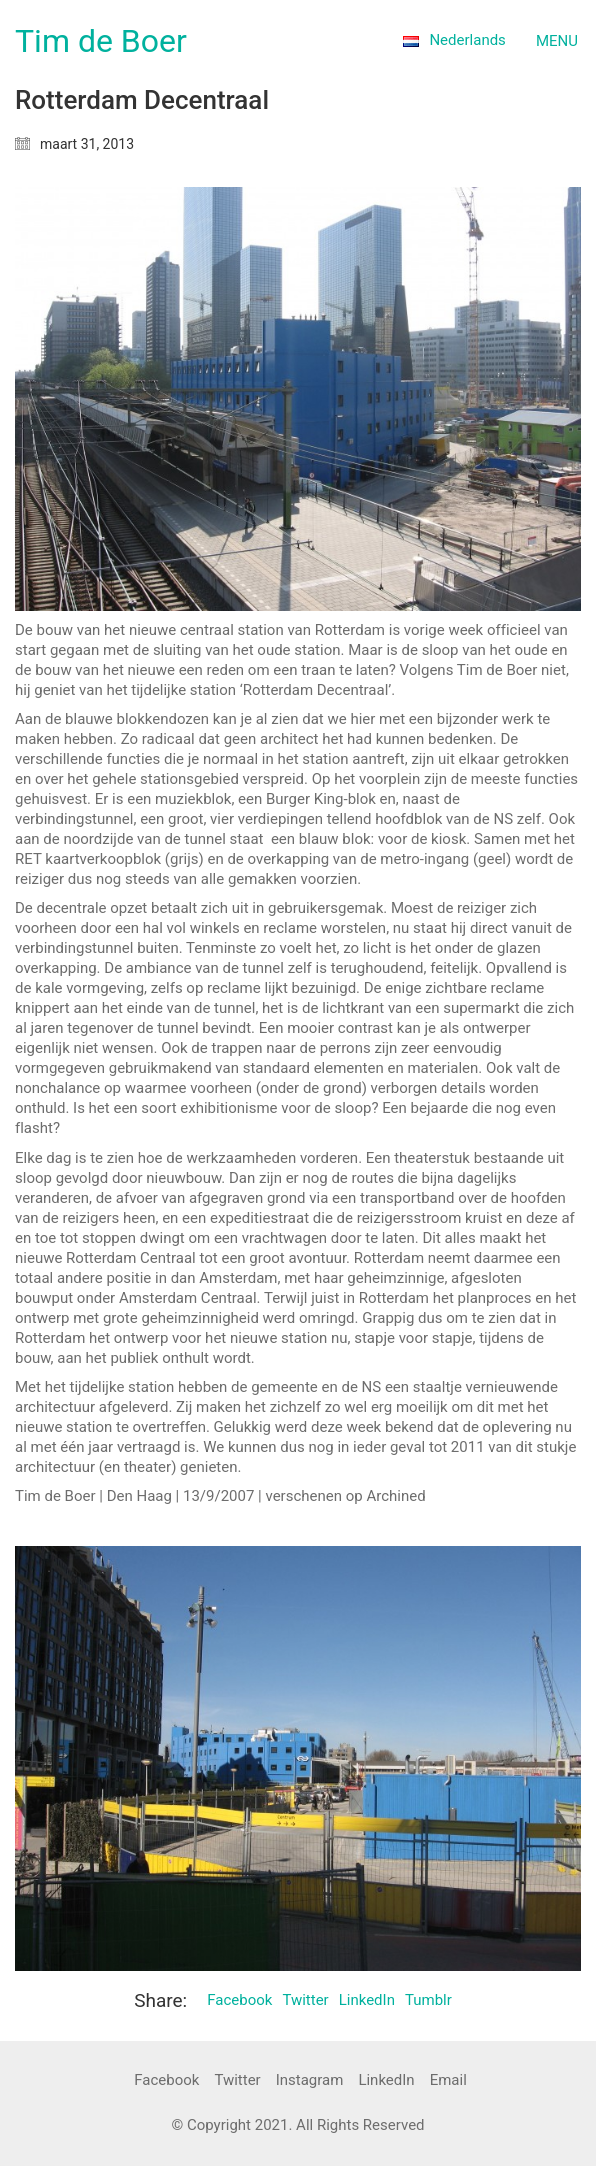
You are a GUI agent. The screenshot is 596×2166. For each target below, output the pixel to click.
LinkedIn (367, 2000)
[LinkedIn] (386, 2081)
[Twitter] (237, 2081)
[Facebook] (166, 2081)
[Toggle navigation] (558, 41)
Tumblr (428, 2000)
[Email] (448, 2081)
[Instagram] (310, 2081)
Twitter (305, 2000)
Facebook (239, 2000)
